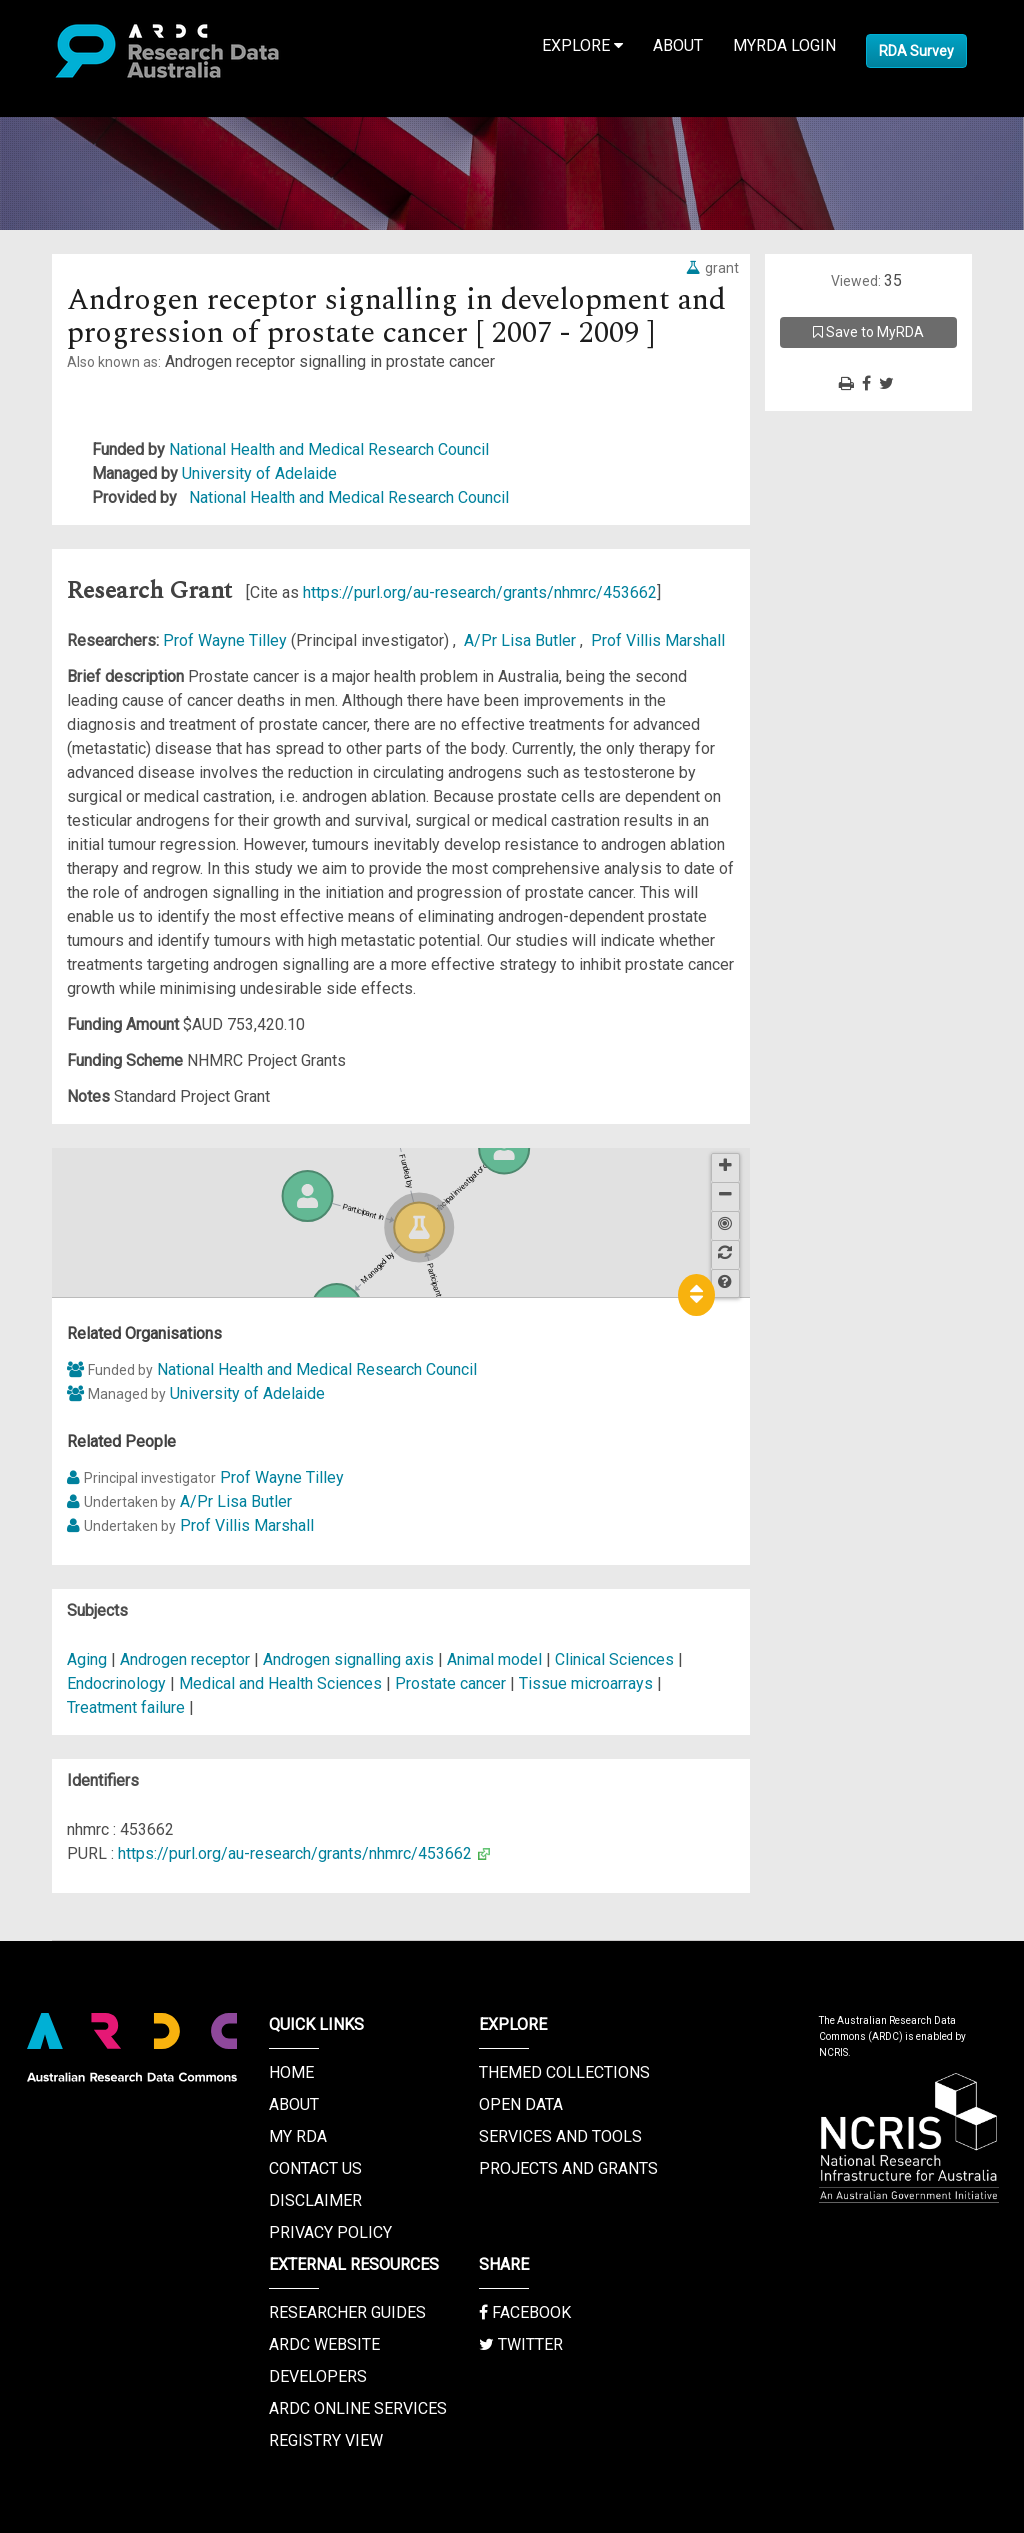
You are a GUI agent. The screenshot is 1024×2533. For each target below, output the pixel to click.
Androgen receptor (185, 1659)
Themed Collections (564, 2072)
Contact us (315, 2168)
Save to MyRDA (868, 332)
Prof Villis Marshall (658, 640)
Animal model (494, 1659)
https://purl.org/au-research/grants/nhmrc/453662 (480, 592)
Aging (87, 1659)
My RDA (298, 2136)
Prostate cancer (450, 1683)
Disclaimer (315, 2200)
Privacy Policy (330, 2232)
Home (291, 2072)
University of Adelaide (259, 473)
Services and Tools (560, 2136)
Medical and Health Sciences (282, 1683)
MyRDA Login (784, 45)
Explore (582, 45)
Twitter (521, 2344)
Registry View (326, 2440)
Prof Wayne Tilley (227, 640)
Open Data (521, 2104)
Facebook (525, 2312)
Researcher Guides (347, 2312)
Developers (318, 2376)
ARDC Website (324, 2344)
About (678, 45)
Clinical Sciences (616, 1659)
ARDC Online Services (358, 2408)
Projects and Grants (568, 2168)
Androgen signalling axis (348, 1659)
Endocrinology (118, 1683)
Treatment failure (126, 1707)
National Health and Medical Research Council (329, 449)
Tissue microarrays (586, 1683)
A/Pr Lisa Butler (522, 640)
